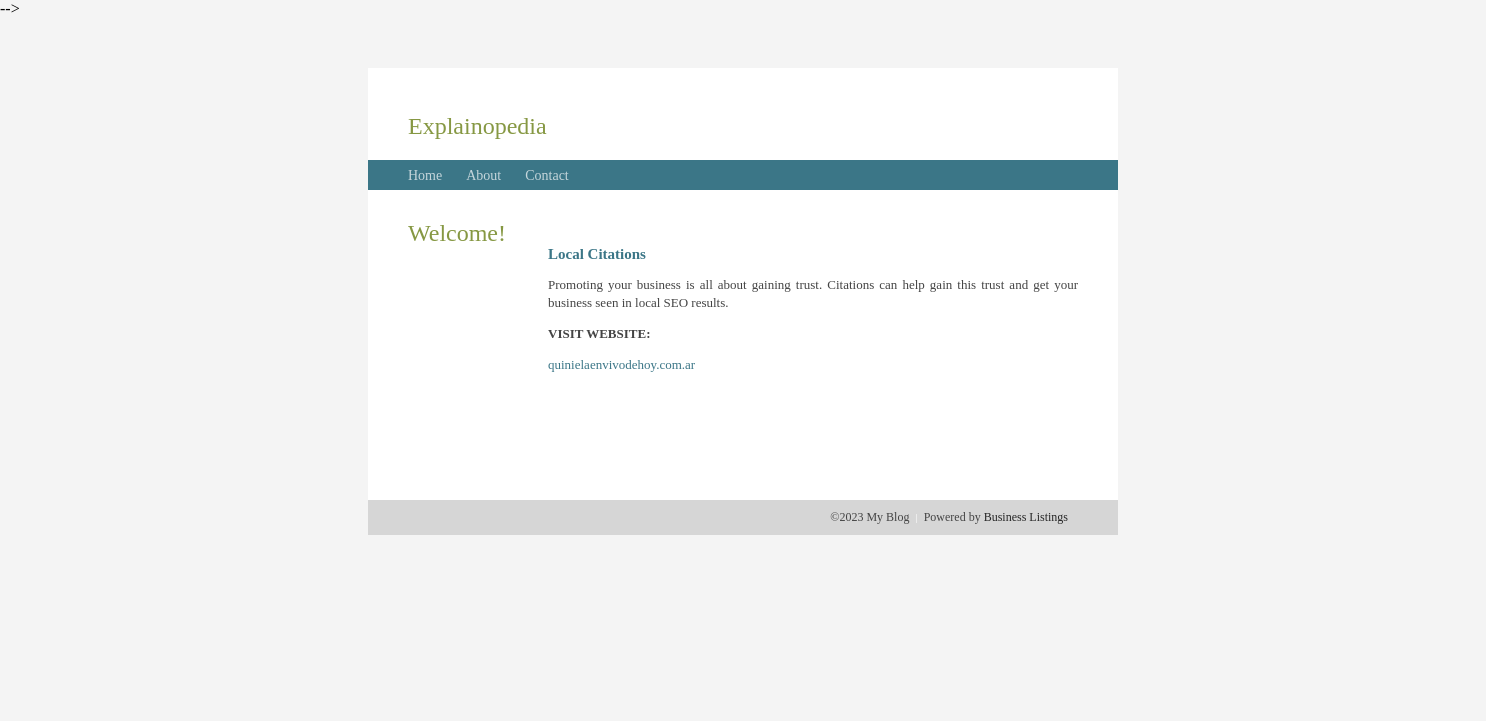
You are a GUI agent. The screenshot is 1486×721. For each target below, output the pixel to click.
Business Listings (1026, 517)
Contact (547, 175)
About (483, 175)
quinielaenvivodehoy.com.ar (621, 364)
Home (425, 175)
